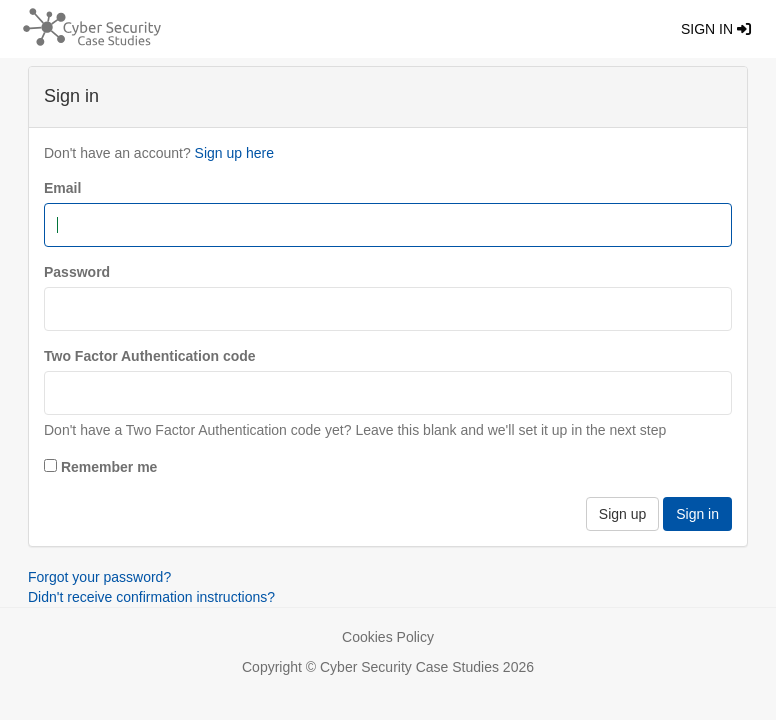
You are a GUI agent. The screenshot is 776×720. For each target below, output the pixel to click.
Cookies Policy (388, 637)
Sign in (716, 29)
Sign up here (234, 153)
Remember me (109, 467)
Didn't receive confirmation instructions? (151, 597)
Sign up (622, 514)
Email (62, 188)
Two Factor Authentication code (150, 356)
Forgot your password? (99, 577)
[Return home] (87, 25)
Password (77, 272)
